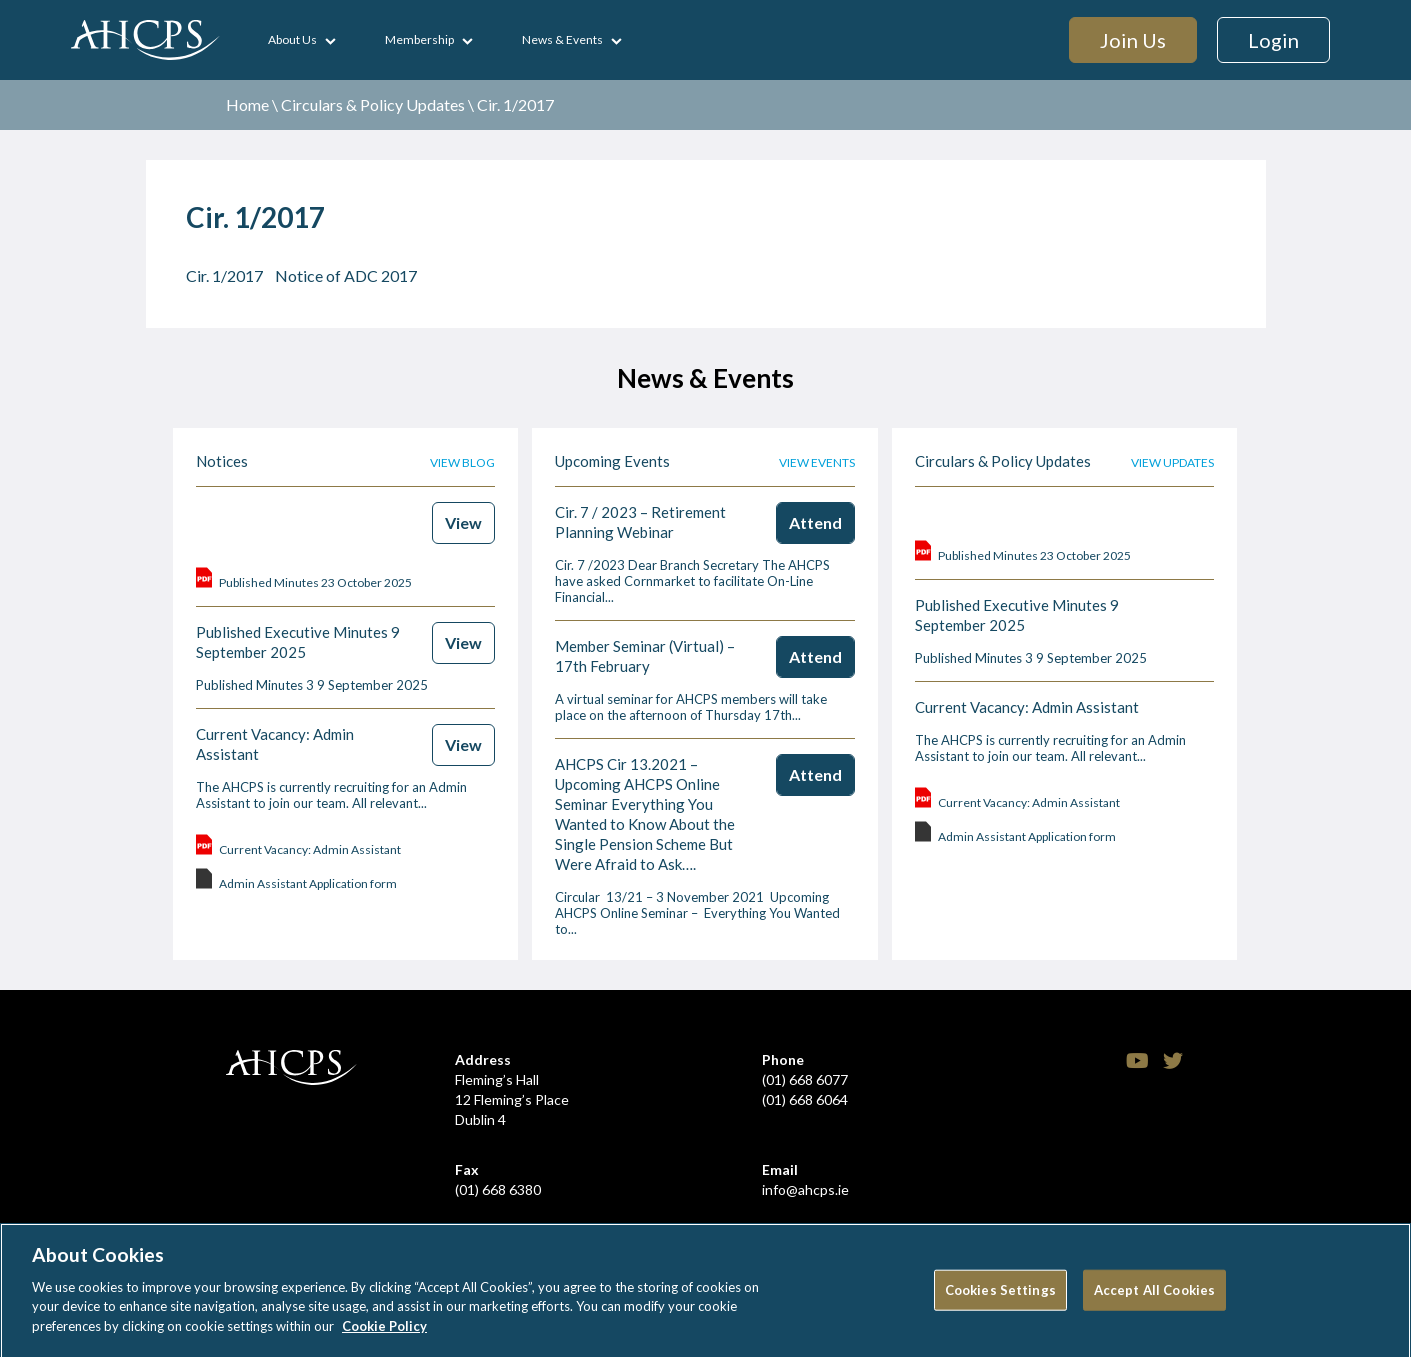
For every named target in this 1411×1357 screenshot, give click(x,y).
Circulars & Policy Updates (373, 104)
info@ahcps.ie (805, 1189)
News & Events (562, 39)
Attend (815, 522)
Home (247, 104)
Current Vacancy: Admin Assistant (1027, 707)
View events (817, 463)
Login (1273, 40)
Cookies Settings (1000, 1297)
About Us (292, 39)
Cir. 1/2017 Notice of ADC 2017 (301, 275)
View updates (1172, 463)
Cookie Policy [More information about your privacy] (384, 1334)
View (463, 522)
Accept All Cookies (1154, 1297)
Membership (419, 39)
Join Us (1133, 40)
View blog (462, 463)
